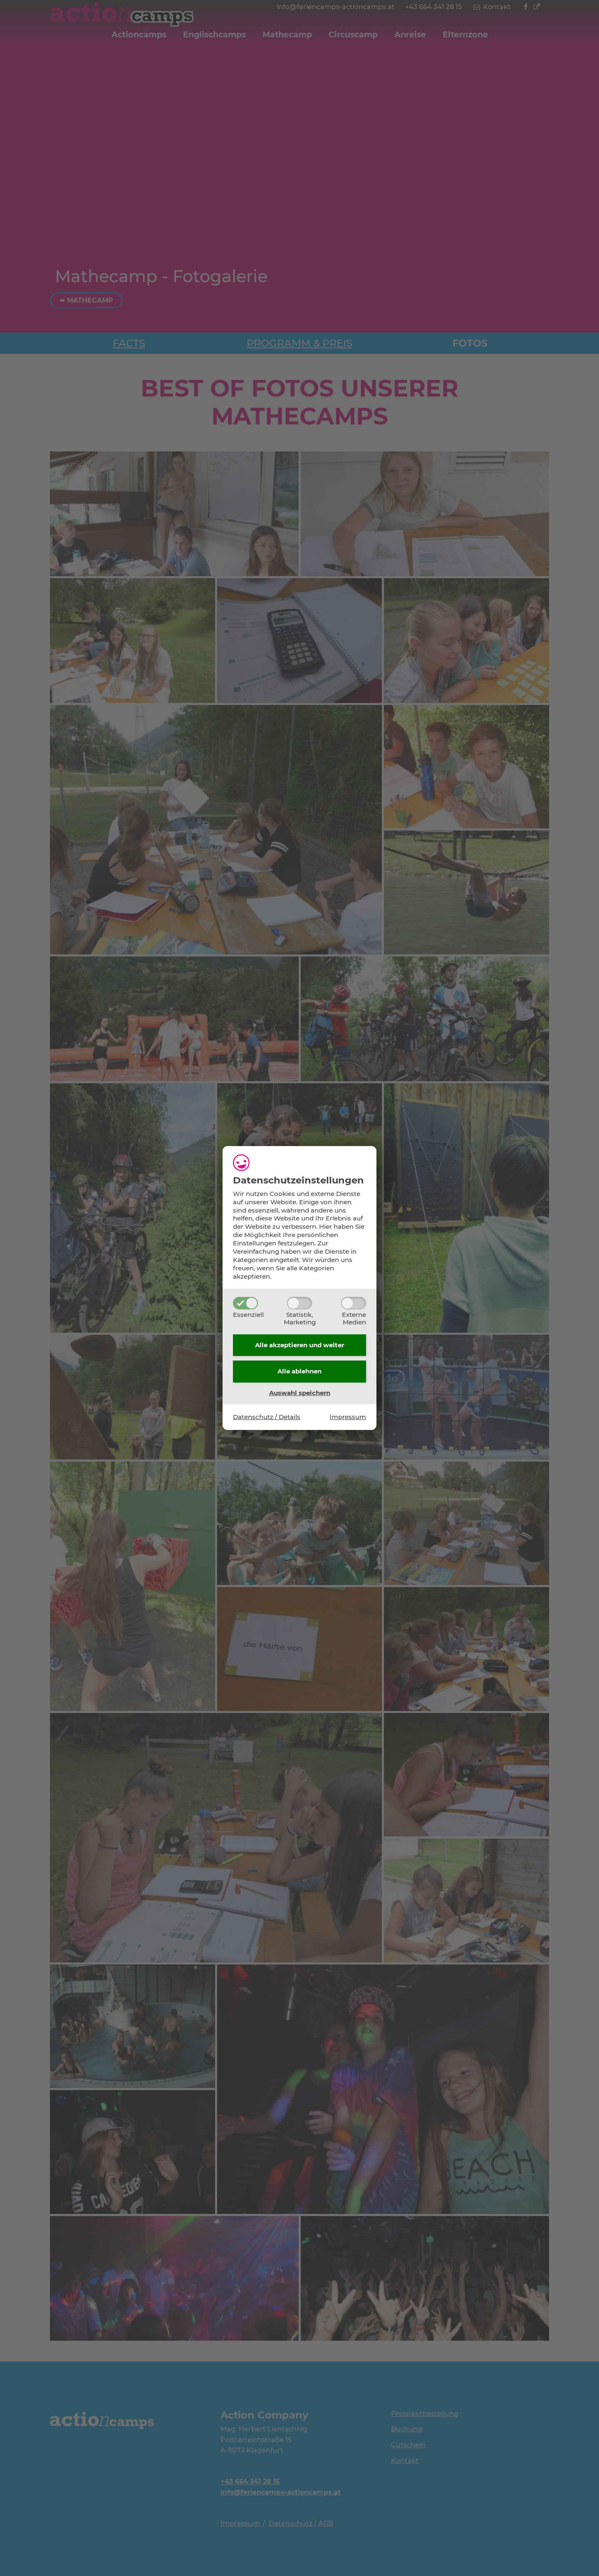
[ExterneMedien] (353, 1303)
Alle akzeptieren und (299, 1345)
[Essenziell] (245, 1303)
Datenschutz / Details (266, 1417)
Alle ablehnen (299, 1371)
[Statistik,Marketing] (299, 1303)
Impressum (347, 1417)
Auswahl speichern (299, 1393)
